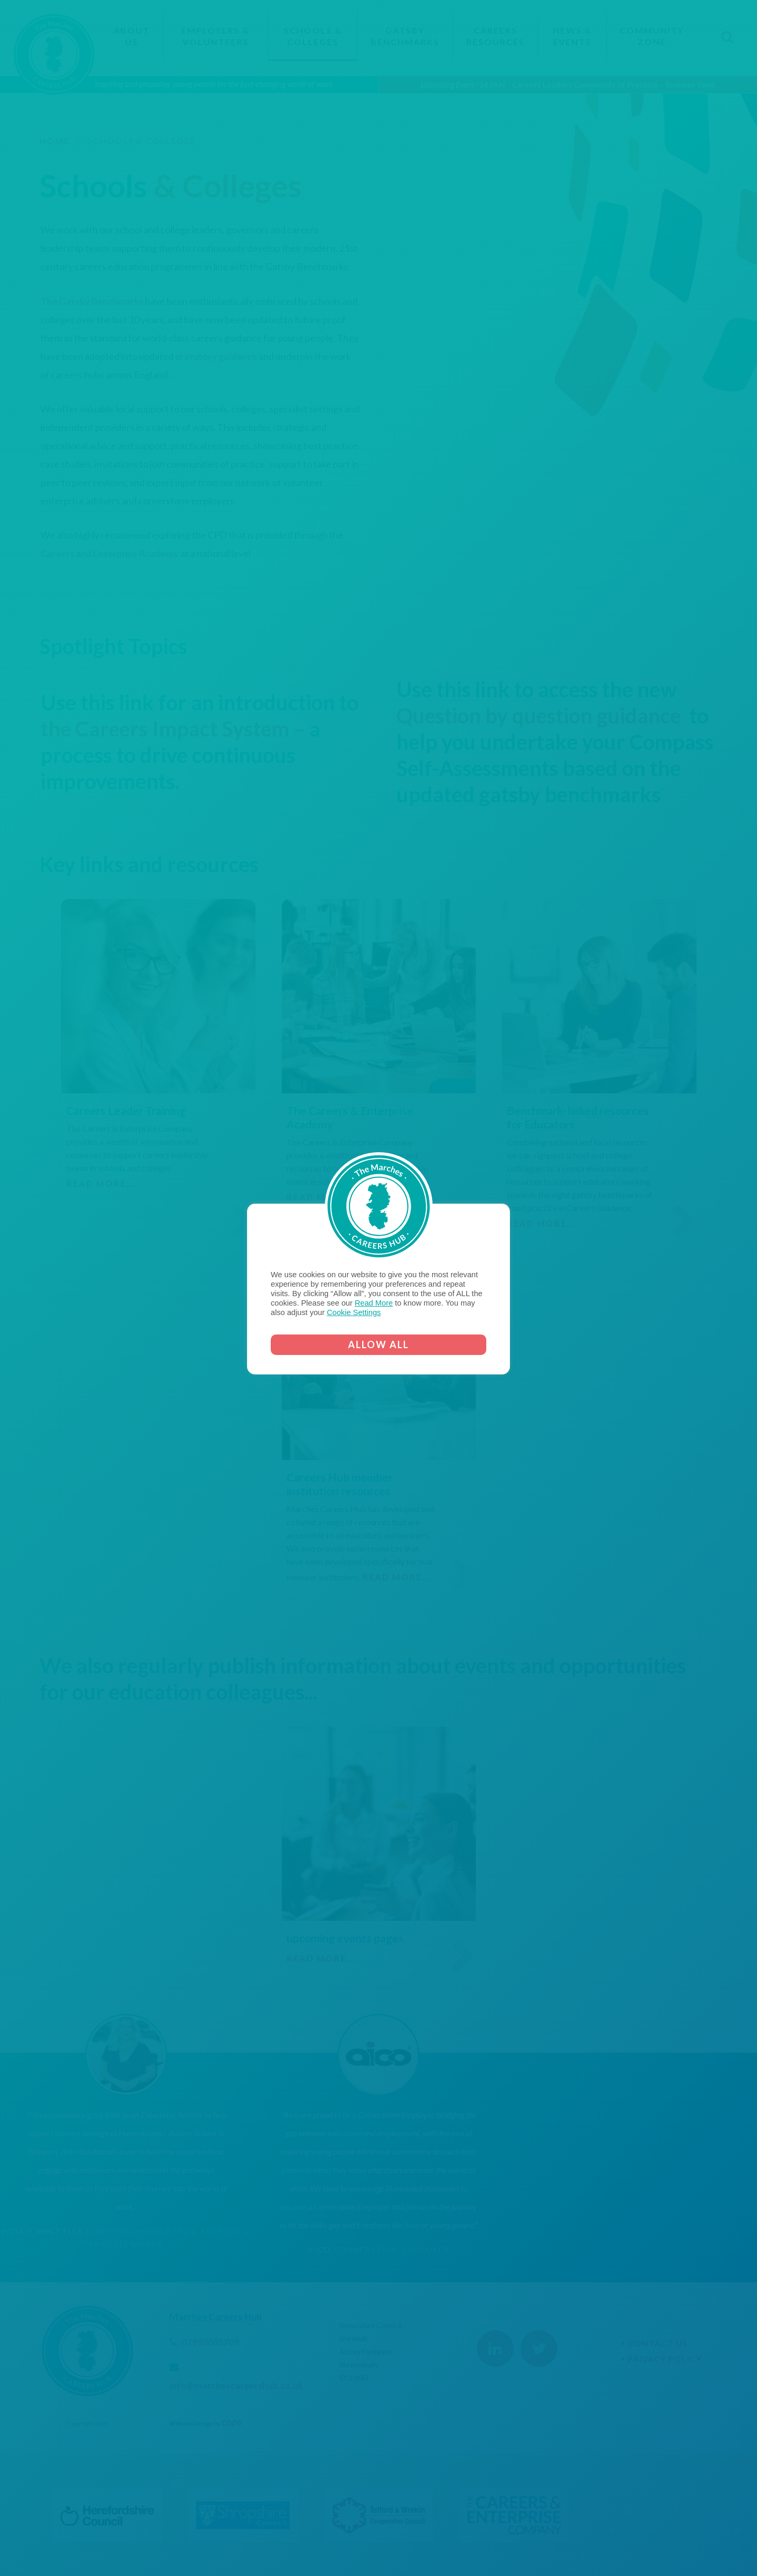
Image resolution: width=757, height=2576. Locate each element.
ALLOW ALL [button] (378, 1344)
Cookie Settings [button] (354, 1312)
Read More (374, 1303)
